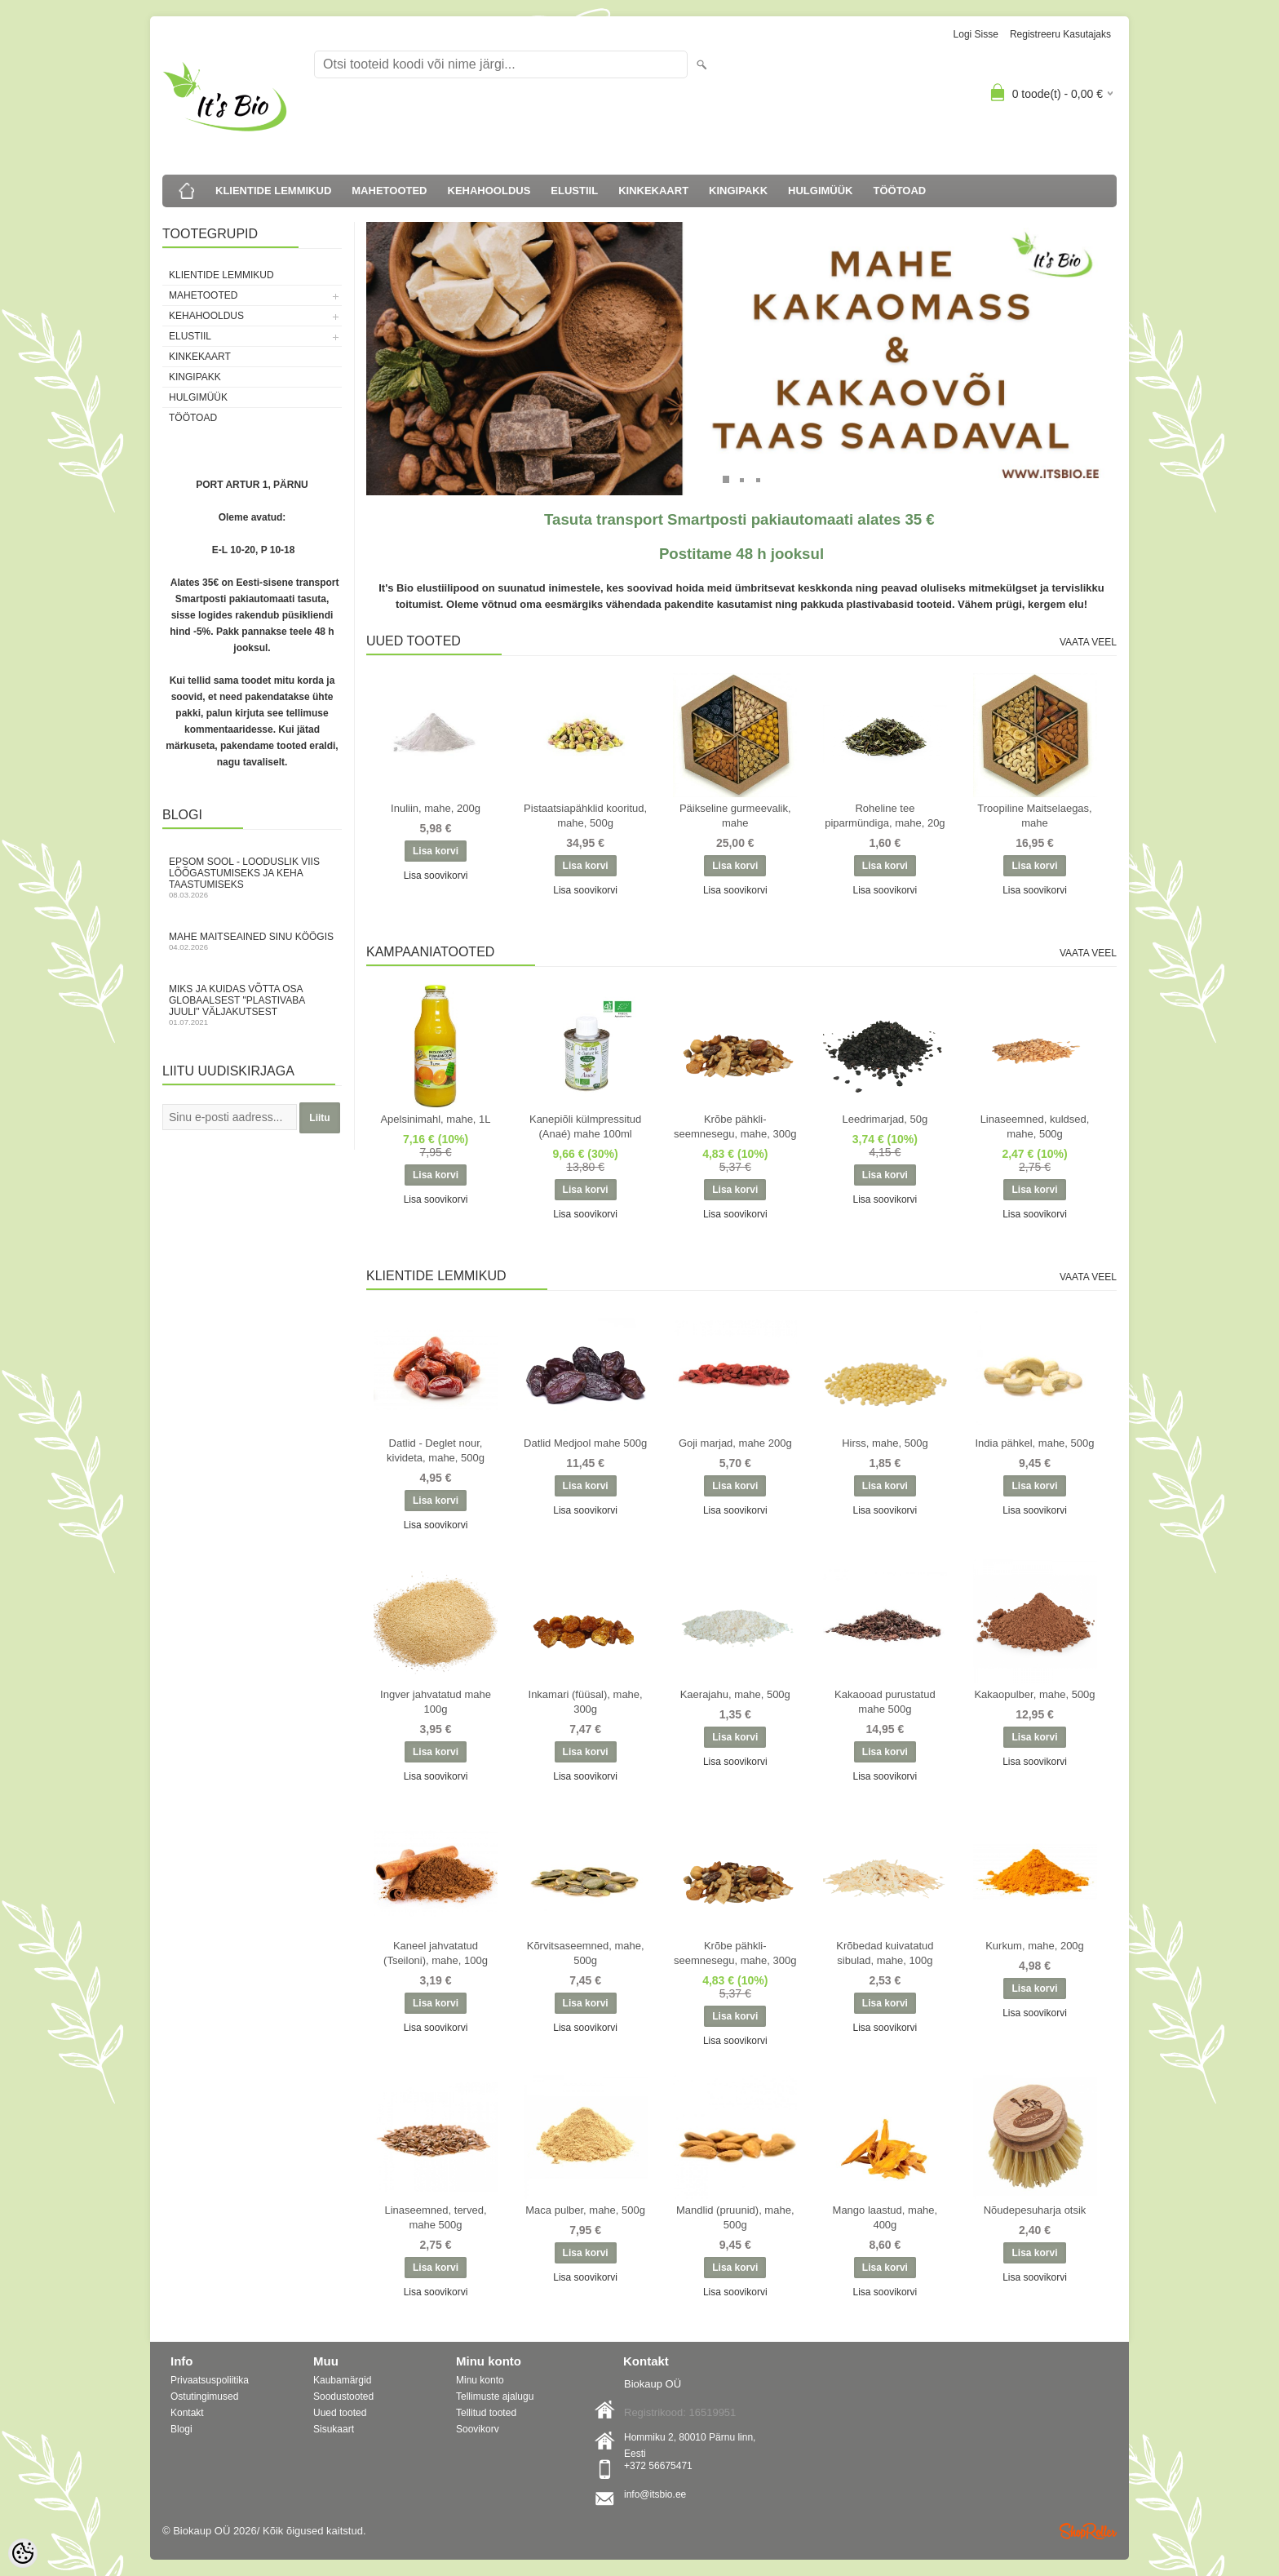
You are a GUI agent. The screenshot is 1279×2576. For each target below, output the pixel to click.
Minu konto (480, 2380)
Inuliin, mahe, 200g (435, 808)
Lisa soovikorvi (436, 875)
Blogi (181, 2429)
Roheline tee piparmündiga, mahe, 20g (885, 815)
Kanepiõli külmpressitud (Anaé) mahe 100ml (585, 1126)
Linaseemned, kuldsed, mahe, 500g (1035, 1126)
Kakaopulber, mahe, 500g (1034, 1694)
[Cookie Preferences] (23, 2553)
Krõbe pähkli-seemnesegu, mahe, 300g (735, 1126)
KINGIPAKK (738, 190)
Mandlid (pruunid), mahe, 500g (735, 2217)
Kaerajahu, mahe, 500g (735, 1694)
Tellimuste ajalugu (494, 2396)
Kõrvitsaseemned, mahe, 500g (585, 1953)
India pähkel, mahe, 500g (1035, 1443)
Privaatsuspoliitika (209, 2380)
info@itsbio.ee (655, 2494)
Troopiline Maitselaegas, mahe (1034, 815)
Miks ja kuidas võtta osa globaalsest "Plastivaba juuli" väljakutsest (252, 1004)
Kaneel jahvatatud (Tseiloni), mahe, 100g (435, 1953)
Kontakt (187, 2413)
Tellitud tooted (486, 2413)
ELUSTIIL (574, 190)
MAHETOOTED (389, 190)
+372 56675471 (658, 2466)
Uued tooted (339, 2413)
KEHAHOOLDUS (489, 190)
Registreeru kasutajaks (1060, 34)
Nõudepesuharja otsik (1035, 2210)
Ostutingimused (204, 2396)
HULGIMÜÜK (820, 190)
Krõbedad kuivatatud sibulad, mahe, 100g (884, 1953)
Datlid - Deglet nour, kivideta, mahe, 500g (436, 1450)
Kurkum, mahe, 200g (1034, 1946)
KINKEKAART (653, 190)
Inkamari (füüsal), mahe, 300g (586, 1701)
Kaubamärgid (342, 2380)
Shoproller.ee (1088, 2531)
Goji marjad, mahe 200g (735, 1443)
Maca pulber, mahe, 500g (585, 2210)
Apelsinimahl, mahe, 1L (435, 1119)
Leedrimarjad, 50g (884, 1119)
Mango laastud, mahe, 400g (885, 2217)
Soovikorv (477, 2429)
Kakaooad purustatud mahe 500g (885, 1701)
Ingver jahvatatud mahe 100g (435, 1701)
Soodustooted (343, 2396)
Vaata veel (1088, 642)
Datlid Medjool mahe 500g (585, 1443)
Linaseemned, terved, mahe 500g (435, 2217)
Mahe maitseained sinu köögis (252, 941)
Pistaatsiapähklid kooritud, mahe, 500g (585, 815)
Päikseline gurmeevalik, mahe (735, 815)
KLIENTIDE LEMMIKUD (273, 190)
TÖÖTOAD (900, 190)
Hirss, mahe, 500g (885, 1443)
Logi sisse (976, 34)
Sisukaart (333, 2429)
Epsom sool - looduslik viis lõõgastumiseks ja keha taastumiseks (252, 877)
